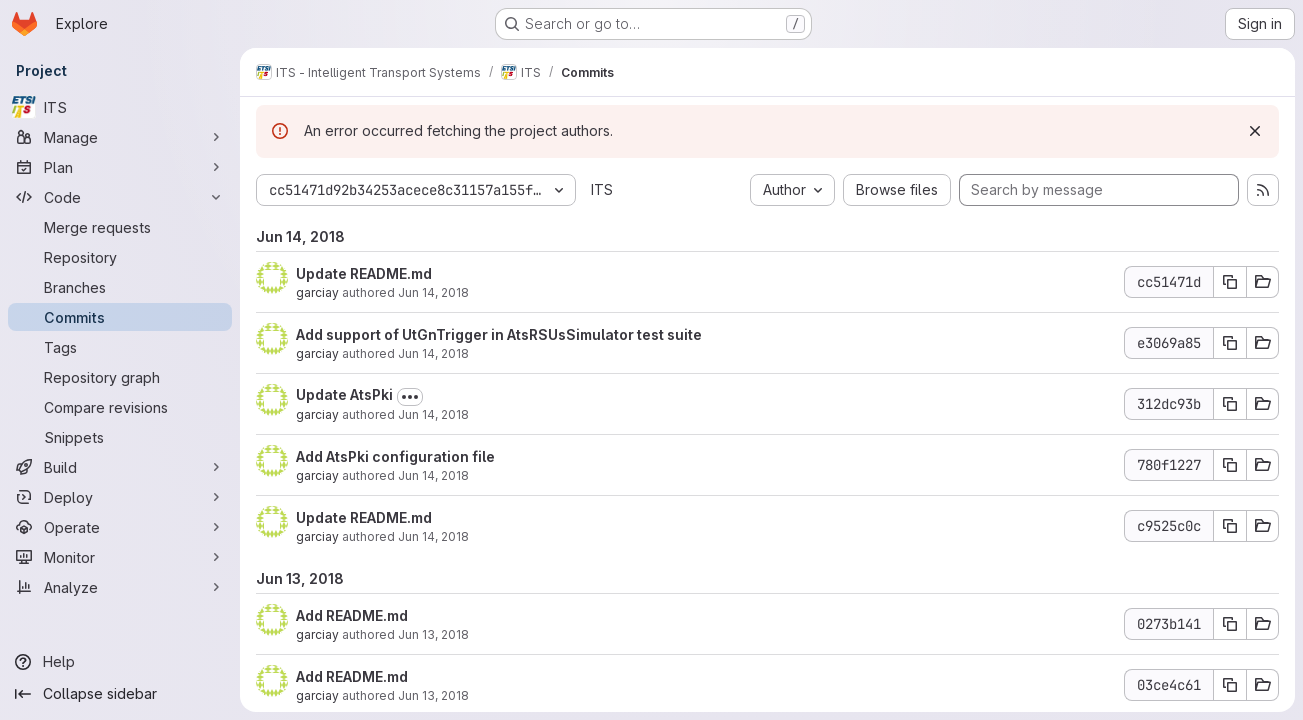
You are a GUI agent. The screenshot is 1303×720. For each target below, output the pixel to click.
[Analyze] (120, 587)
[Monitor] (120, 557)
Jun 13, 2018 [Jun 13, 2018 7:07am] (433, 695)
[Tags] (120, 347)
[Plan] (120, 167)
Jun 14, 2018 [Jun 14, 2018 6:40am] (433, 536)
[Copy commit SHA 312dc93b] (1230, 404)
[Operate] (120, 527)
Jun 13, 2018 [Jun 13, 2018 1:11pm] (433, 634)
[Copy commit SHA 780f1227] (1230, 465)
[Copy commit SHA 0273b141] (1230, 624)
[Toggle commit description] (410, 397)
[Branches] (120, 287)
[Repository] (120, 257)
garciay (317, 292)
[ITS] (120, 107)
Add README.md (352, 615)
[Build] (120, 467)
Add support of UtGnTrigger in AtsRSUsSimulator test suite (499, 334)
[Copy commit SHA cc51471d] (1230, 282)
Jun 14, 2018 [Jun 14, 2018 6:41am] (433, 475)
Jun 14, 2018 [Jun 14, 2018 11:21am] (433, 292)
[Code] (120, 197)
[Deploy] (120, 497)
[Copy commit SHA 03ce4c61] (1230, 685)
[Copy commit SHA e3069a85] (1230, 343)
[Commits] (120, 317)
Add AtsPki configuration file (395, 456)
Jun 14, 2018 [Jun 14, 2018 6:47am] (433, 353)
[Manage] (120, 137)
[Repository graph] (120, 377)
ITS (602, 189)
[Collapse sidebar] (120, 694)
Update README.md (364, 273)
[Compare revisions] (120, 407)
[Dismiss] (1255, 131)
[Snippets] (120, 437)
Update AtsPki (344, 394)
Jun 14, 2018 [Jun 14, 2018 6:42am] (433, 414)
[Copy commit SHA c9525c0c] (1230, 526)
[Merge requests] (120, 227)
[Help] (120, 662)
